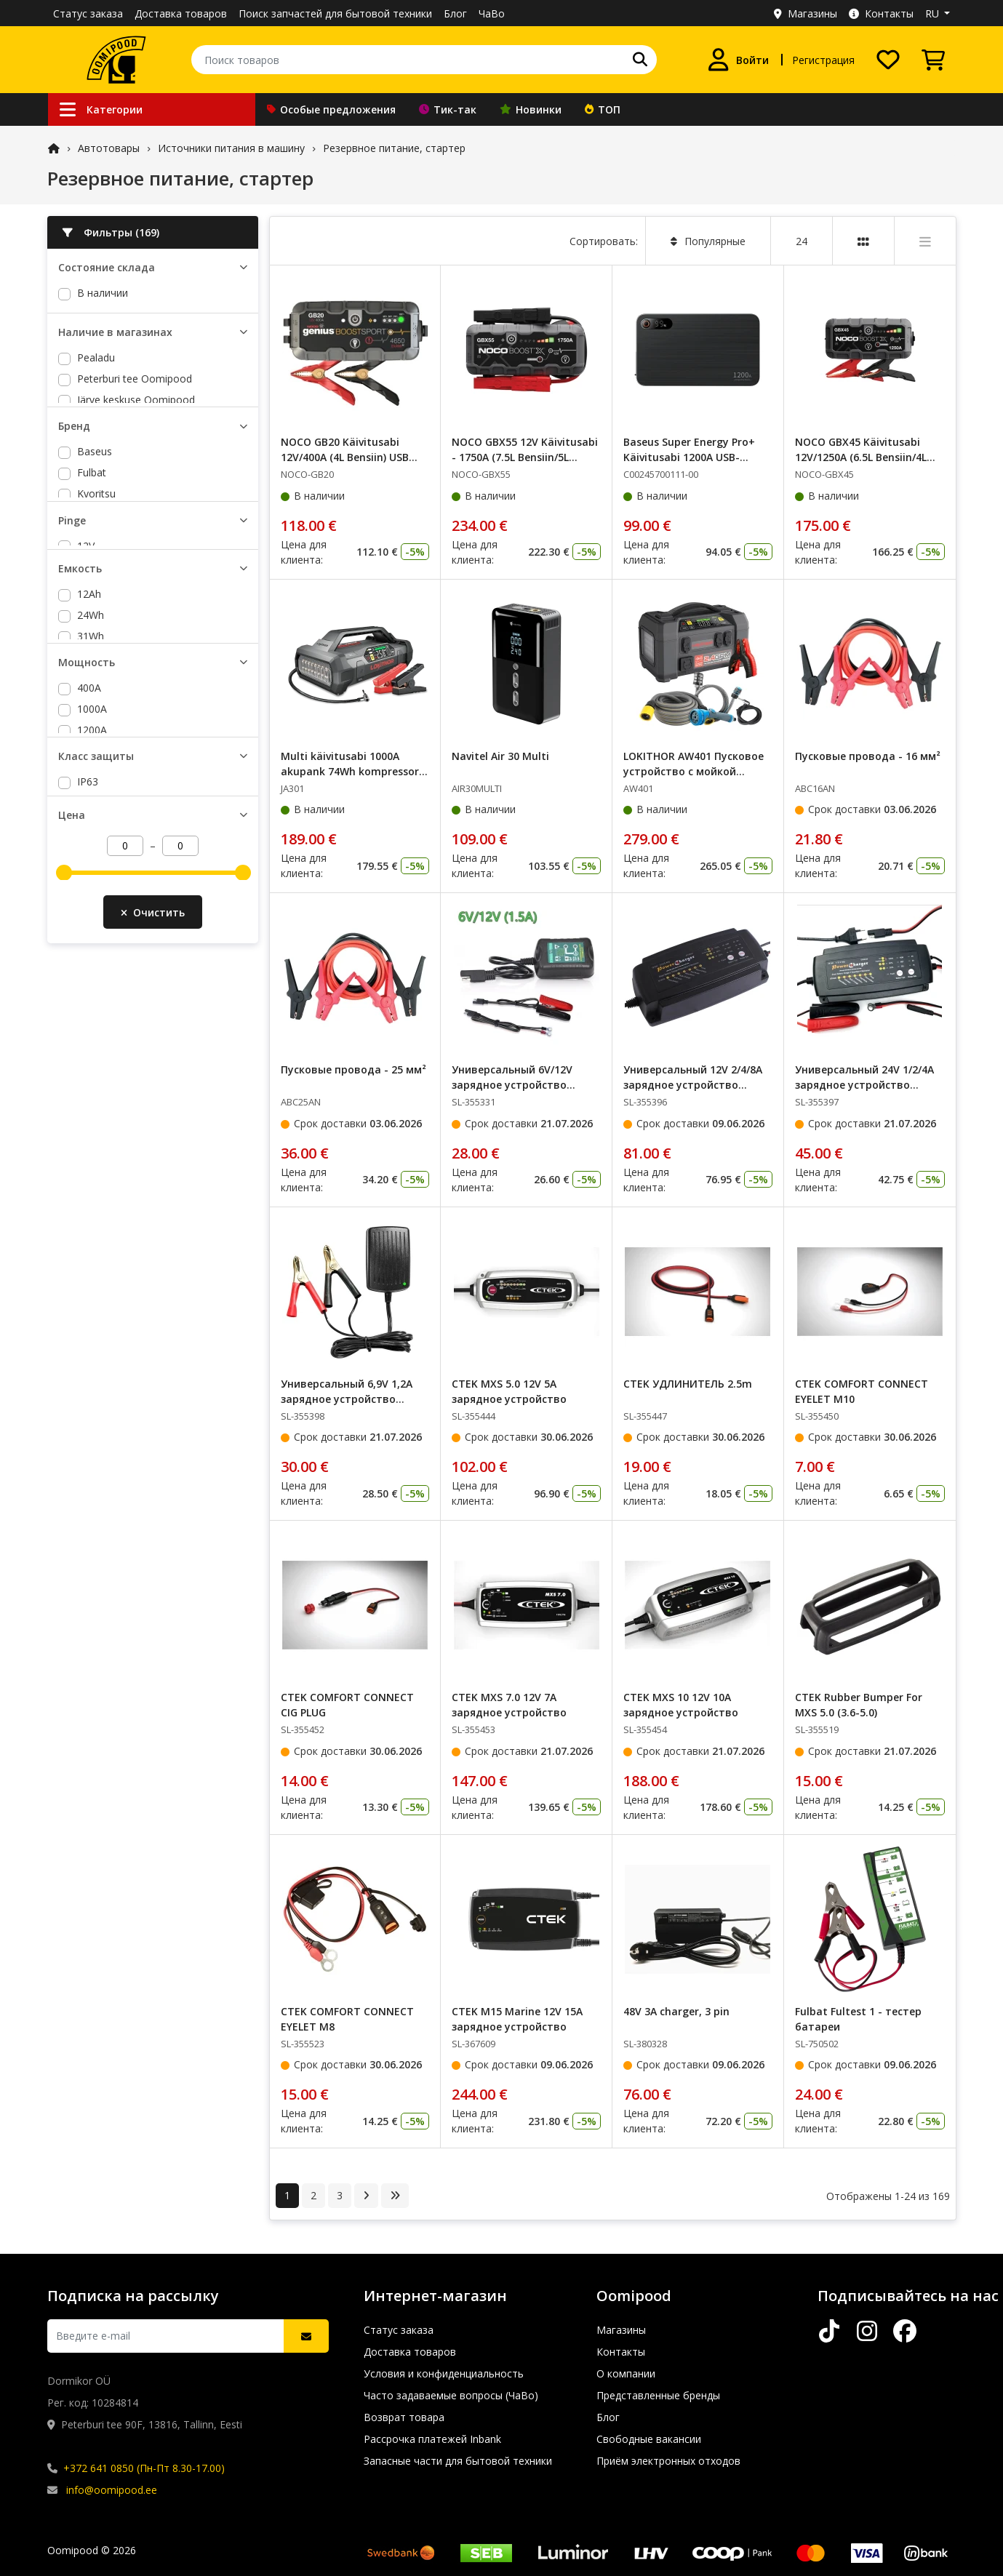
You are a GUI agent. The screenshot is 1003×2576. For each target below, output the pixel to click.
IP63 (87, 1112)
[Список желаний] (888, 59)
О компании (625, 2373)
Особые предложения (331, 109)
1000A (92, 991)
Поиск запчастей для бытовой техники (335, 13)
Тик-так (447, 109)
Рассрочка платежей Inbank (432, 2439)
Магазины (805, 13)
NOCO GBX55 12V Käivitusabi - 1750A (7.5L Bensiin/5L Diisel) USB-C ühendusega (525, 457)
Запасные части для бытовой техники (458, 2461)
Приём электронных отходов (668, 2461)
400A (89, 970)
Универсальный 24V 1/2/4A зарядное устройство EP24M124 (864, 1085)
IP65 (87, 1133)
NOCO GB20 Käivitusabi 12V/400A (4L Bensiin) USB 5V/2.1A (345, 457)
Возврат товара (404, 2417)
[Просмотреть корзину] (933, 59)
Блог (455, 13)
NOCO (92, 655)
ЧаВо (492, 13)
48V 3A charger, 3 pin (676, 2011)
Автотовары (109, 148)
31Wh (90, 842)
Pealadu (96, 400)
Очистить (153, 1273)
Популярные (708, 241)
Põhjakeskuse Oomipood (136, 485)
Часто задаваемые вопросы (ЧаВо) (451, 2395)
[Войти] (738, 59)
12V (86, 713)
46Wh (90, 884)
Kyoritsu (96, 613)
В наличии (102, 293)
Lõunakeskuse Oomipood (138, 464)
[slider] (64, 1225)
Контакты (881, 13)
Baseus (94, 570)
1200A (92, 1012)
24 (801, 241)
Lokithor (96, 634)
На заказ (98, 314)
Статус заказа (88, 13)
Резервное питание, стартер (394, 148)
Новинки (531, 109)
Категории (101, 109)
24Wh (90, 821)
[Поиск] (640, 59)
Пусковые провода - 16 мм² (867, 756)
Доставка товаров (181, 13)
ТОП (602, 109)
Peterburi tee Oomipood (134, 421)
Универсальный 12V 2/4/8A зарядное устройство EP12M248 (692, 1085)
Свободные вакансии (648, 2439)
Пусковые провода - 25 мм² (353, 1069)
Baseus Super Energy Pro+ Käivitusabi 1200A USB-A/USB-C (689, 457)
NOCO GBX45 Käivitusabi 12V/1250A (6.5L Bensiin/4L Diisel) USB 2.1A (861, 457)
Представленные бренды (658, 2395)
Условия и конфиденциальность (444, 2373)
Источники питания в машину (231, 148)
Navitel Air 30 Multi (500, 756)
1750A (92, 1054)
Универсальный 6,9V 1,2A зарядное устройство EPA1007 (346, 1399)
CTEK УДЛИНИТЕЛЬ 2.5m (687, 1384)
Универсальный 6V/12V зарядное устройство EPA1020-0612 (512, 1085)
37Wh (90, 863)
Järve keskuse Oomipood (136, 442)
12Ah (89, 800)
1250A (92, 1033)
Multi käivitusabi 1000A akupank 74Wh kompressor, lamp (351, 771)
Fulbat (91, 592)
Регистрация (823, 60)
